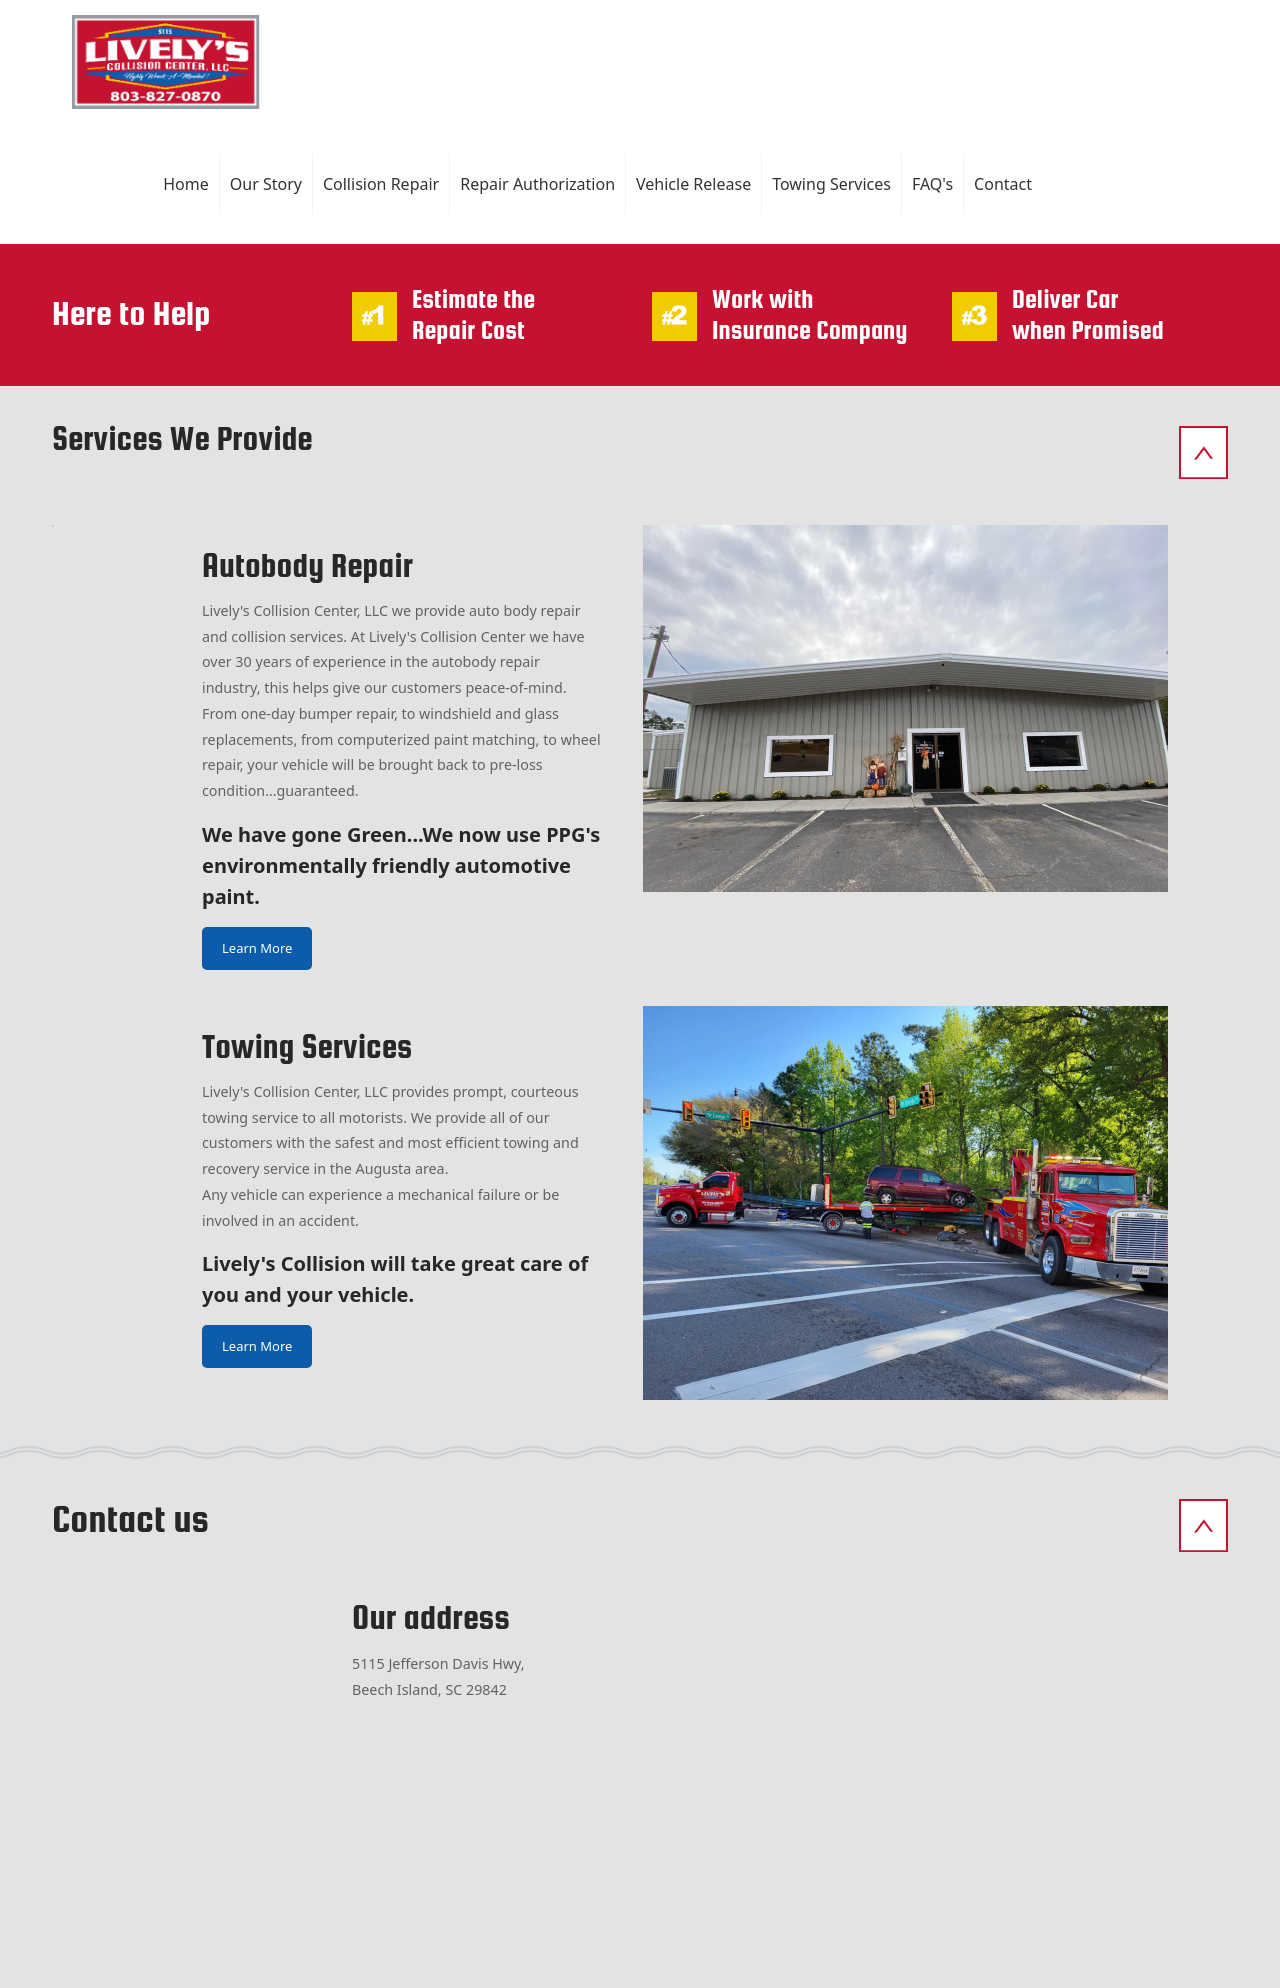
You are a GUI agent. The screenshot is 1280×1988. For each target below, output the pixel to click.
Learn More (257, 948)
